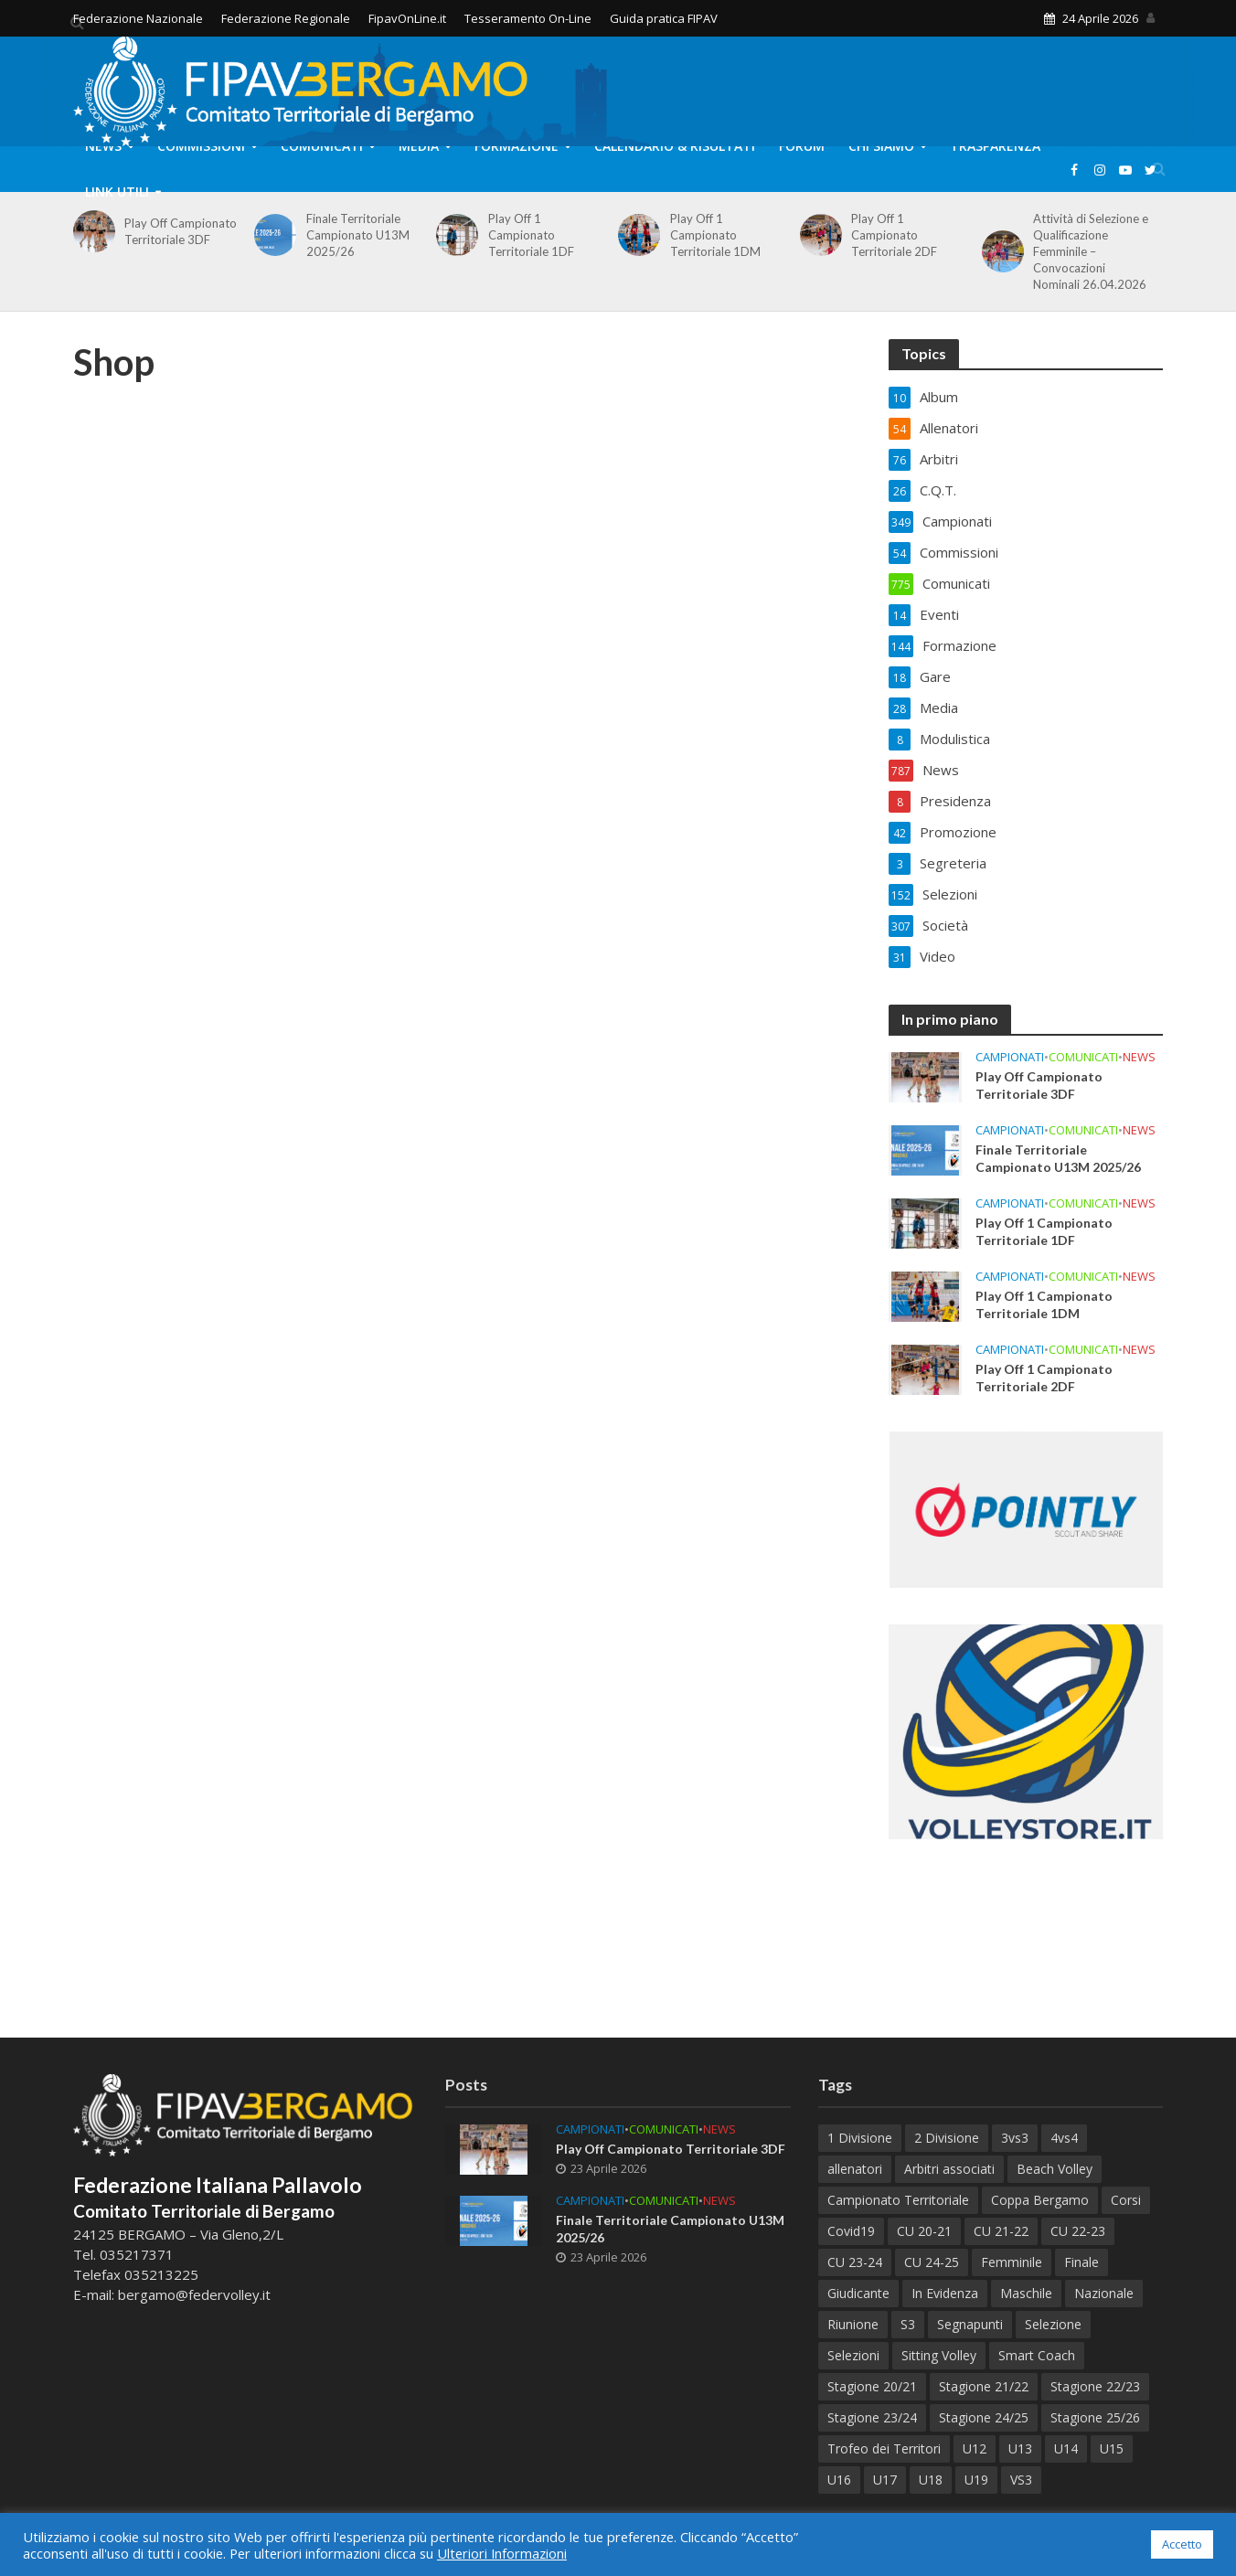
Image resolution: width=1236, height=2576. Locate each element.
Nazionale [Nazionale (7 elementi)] (1104, 2293)
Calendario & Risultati (674, 145)
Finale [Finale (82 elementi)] (1081, 2262)
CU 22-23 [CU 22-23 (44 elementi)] (1077, 2231)
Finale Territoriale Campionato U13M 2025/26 (358, 235)
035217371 (137, 2254)
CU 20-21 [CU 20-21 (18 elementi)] (924, 2231)
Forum (802, 145)
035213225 (159, 2274)
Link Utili (117, 191)
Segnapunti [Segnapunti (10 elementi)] (970, 2324)
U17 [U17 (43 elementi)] (885, 2479)
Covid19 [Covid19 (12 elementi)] (851, 2231)
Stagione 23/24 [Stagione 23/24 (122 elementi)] (872, 2417)
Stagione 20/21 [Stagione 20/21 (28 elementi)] (872, 2386)
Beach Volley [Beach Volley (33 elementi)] (1054, 2168)
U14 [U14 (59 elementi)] (1066, 2448)
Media (419, 145)
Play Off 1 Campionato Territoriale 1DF (531, 235)
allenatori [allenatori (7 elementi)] (854, 2168)
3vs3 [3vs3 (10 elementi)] (1014, 2137)
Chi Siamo (881, 145)
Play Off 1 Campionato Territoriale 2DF (894, 235)
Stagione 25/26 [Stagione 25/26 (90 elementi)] (1095, 2417)
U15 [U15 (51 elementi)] (1112, 2448)
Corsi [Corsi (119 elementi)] (1126, 2200)
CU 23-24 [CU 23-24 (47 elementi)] (854, 2262)
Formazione (516, 145)
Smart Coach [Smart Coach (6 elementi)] (1036, 2355)
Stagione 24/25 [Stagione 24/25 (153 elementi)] (983, 2417)
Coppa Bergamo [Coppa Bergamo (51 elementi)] (1040, 2200)
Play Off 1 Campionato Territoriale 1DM (715, 235)
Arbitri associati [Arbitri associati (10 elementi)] (949, 2168)
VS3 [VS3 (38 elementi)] (1021, 2479)
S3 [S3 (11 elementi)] (907, 2324)
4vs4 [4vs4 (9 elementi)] (1064, 2137)
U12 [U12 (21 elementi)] (974, 2448)
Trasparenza (995, 145)
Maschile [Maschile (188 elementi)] (1026, 2293)
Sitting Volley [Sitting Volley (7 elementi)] (938, 2355)
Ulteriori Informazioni (502, 2553)
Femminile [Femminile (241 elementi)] (1011, 2262)
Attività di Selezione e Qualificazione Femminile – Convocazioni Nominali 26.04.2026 (1090, 251)
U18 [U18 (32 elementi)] (931, 2479)
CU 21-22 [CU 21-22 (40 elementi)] (1001, 2231)
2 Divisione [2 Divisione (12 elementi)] (946, 2137)
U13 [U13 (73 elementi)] (1020, 2448)
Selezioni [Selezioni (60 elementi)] (853, 2355)
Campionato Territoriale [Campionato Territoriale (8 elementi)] (898, 2200)
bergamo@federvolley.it (194, 2294)
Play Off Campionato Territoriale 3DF (180, 231)
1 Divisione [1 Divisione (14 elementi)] (859, 2137)
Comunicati (322, 145)
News (103, 145)
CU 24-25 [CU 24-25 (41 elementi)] (931, 2262)
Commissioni (201, 145)
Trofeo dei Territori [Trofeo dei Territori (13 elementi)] (884, 2448)
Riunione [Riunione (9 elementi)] (853, 2324)
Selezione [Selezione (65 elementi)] (1053, 2324)
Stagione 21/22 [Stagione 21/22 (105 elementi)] (983, 2386)
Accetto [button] (1182, 2544)
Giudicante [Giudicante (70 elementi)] (858, 2293)
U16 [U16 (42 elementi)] (839, 2479)
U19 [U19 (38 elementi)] (976, 2479)
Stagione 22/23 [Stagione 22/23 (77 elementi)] (1095, 2386)
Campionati (1009, 1057)
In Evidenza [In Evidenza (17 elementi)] (944, 2293)
